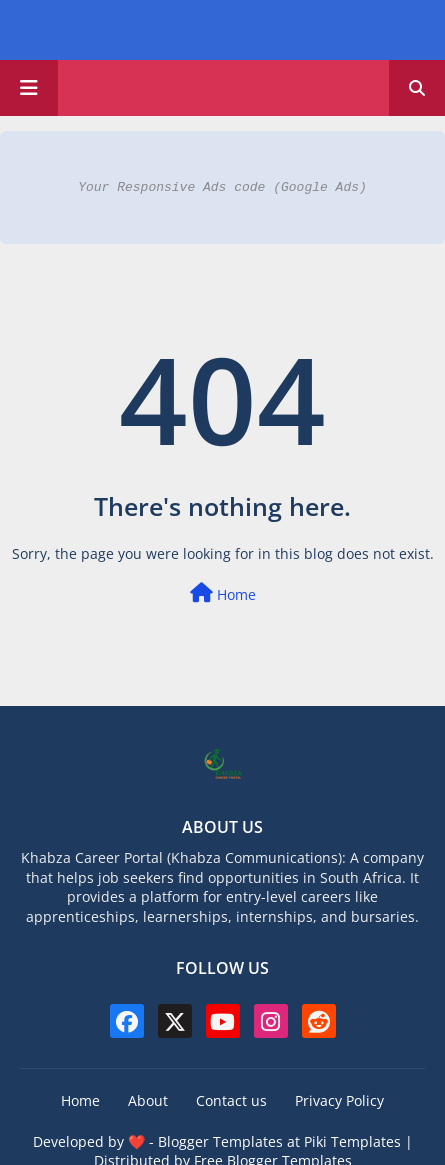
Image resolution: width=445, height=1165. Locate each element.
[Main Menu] (29, 88)
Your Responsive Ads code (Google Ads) (222, 187)
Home (223, 593)
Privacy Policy (339, 1100)
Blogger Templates (220, 1141)
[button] (417, 88)
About (148, 1100)
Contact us (231, 1100)
